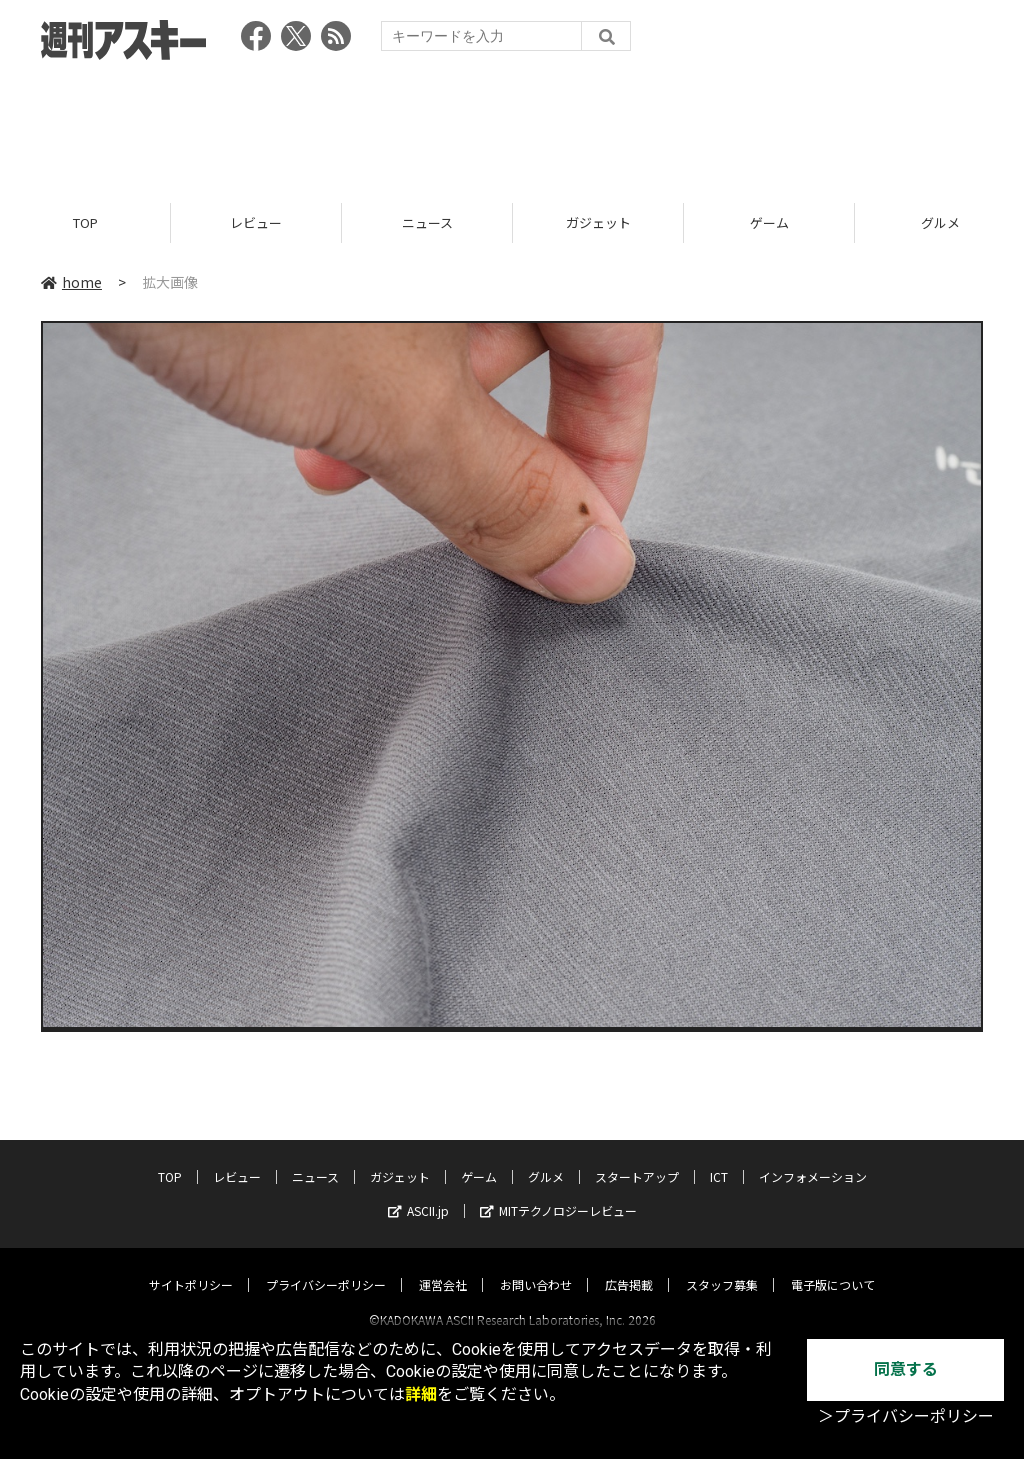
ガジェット (598, 222)
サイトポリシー (191, 1266)
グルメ (546, 1158)
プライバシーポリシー (326, 1266)
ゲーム (769, 222)
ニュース (427, 222)
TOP (85, 222)
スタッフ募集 (722, 1266)
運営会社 (443, 1266)
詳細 (421, 1394)
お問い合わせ (536, 1266)
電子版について (833, 1266)
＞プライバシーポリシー (906, 1416)
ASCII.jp (418, 1192)
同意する (906, 1369)
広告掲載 (629, 1266)
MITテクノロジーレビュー (558, 1192)
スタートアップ (637, 1158)
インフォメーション (813, 1158)
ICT (719, 1158)
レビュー (256, 222)
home (71, 282)
